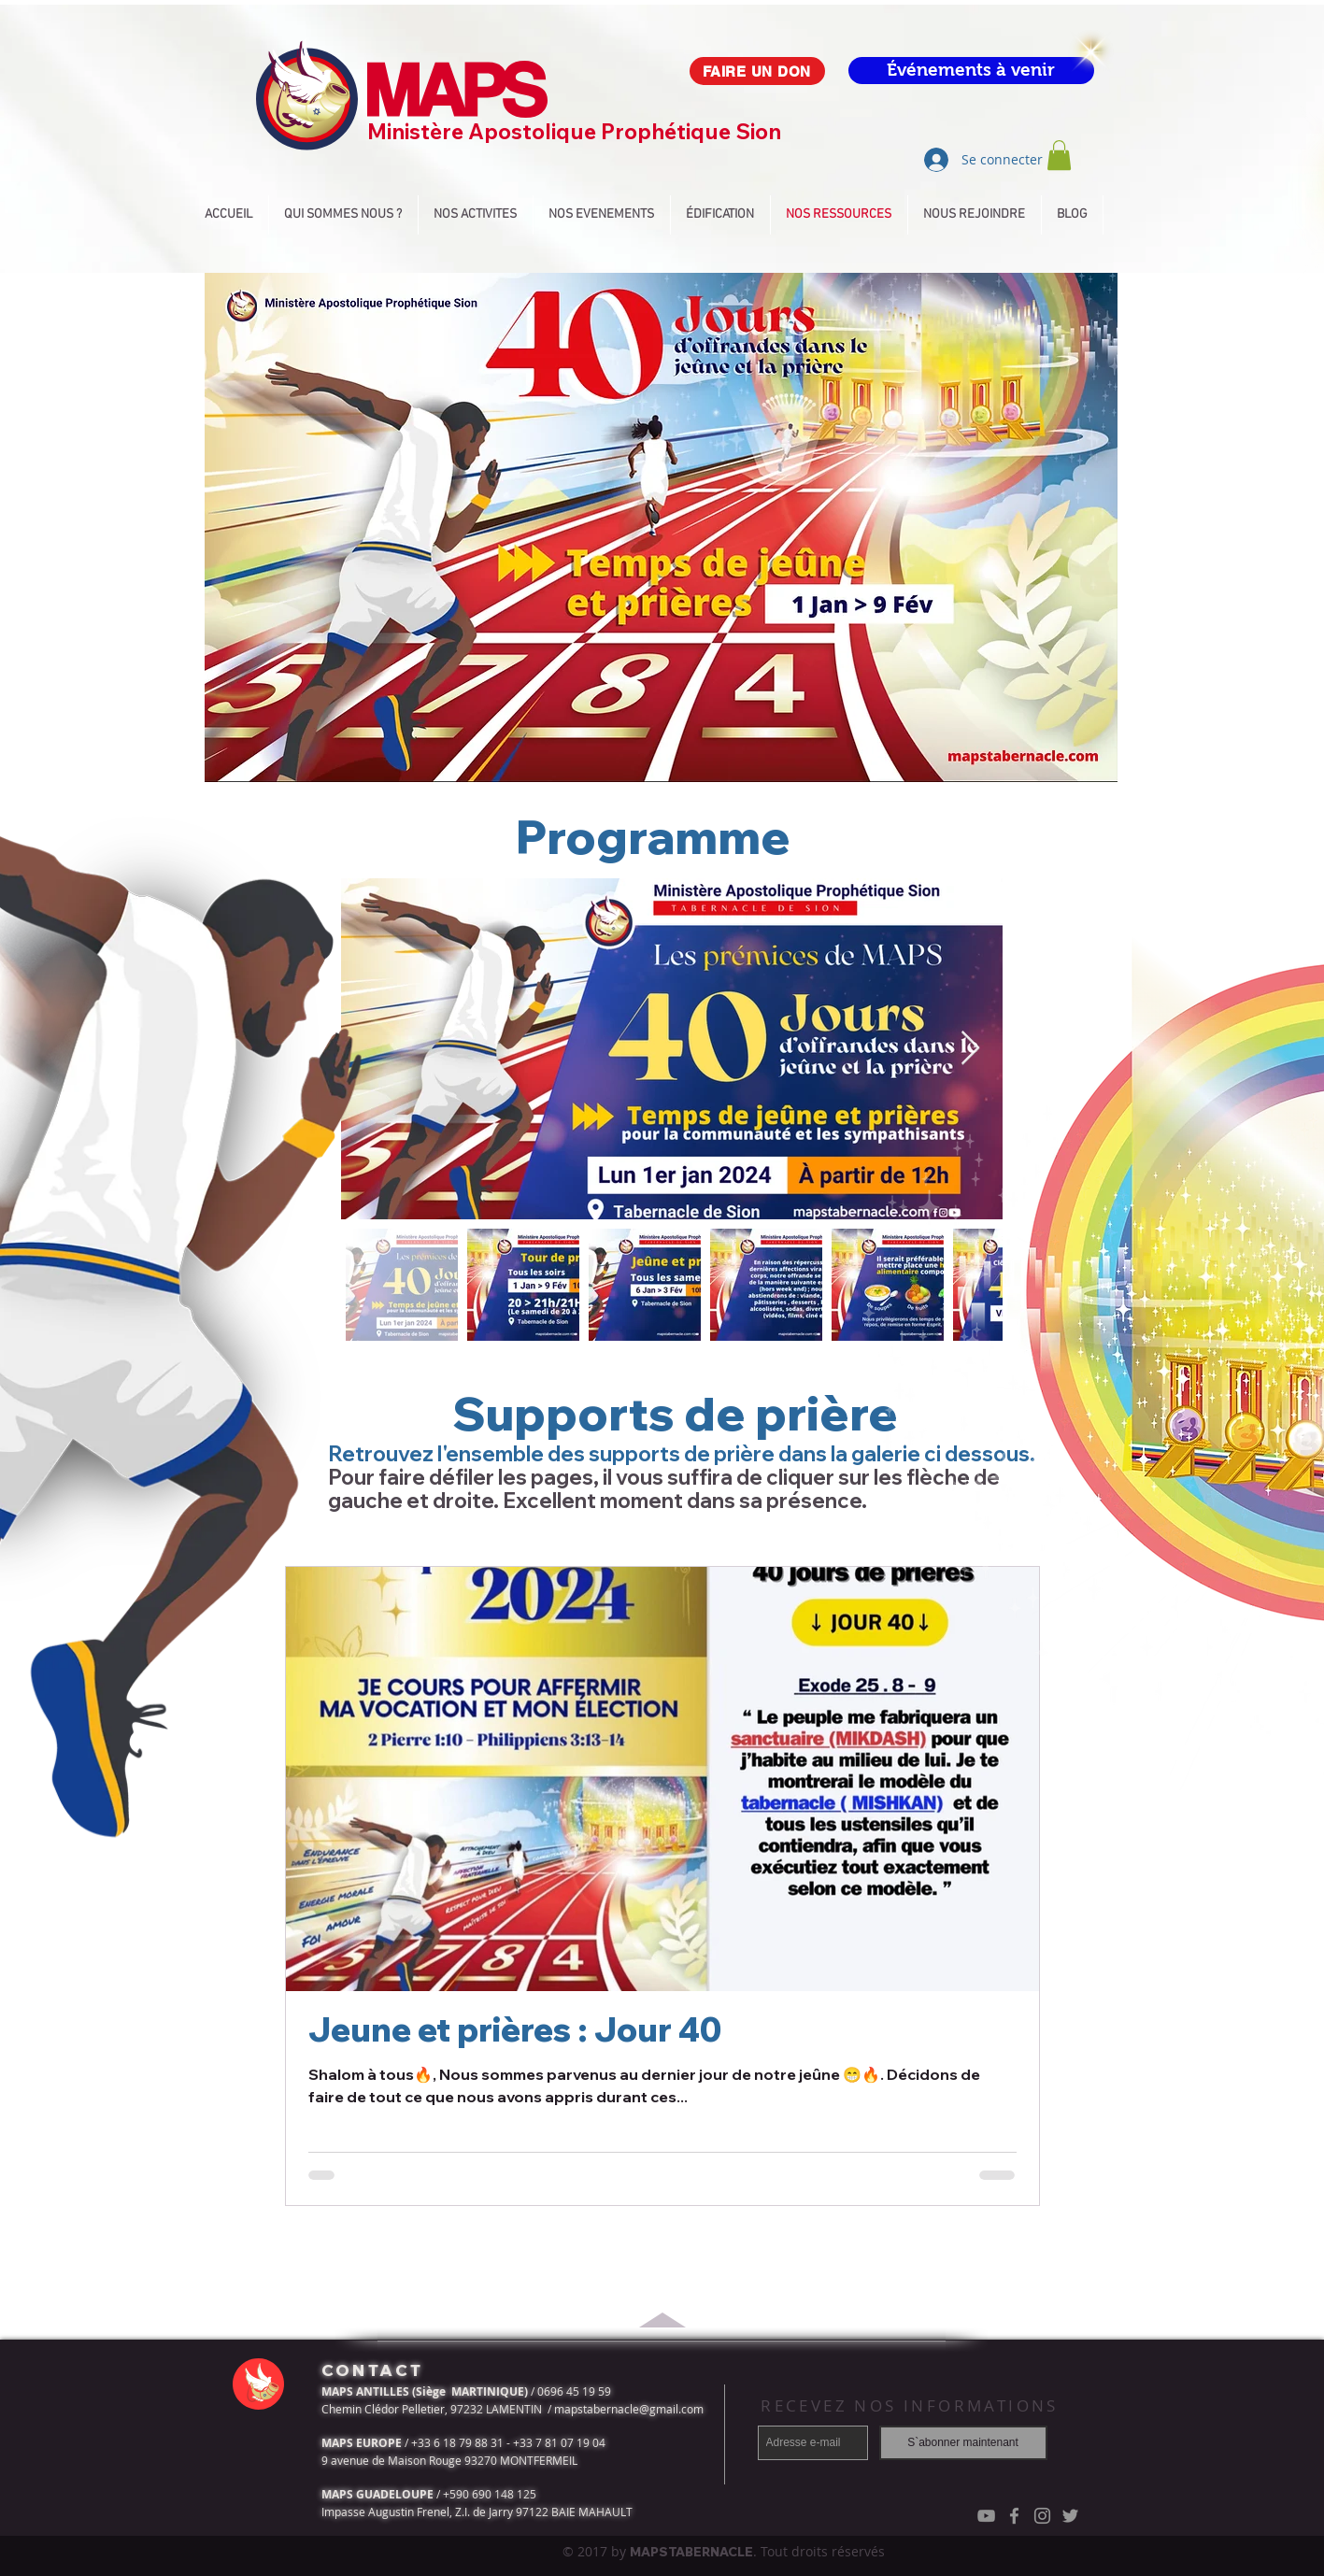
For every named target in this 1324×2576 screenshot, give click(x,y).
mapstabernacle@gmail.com (629, 2408)
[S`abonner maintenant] (963, 2443)
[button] (1059, 155)
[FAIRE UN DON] (757, 71)
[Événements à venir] (971, 70)
